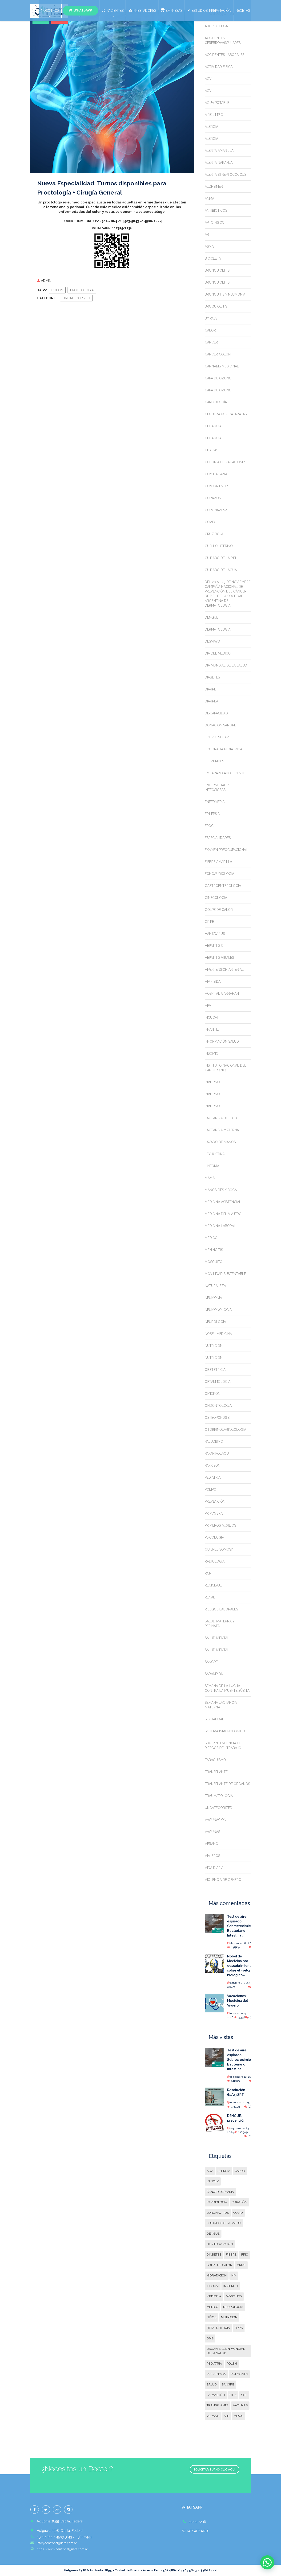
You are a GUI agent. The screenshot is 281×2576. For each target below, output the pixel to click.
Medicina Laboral (220, 1226)
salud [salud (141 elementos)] (212, 2384)
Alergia (211, 127)
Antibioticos (216, 210)
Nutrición (213, 1358)
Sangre (211, 1662)
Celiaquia (213, 426)
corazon (213, 498)
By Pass (211, 318)
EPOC (209, 826)
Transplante (216, 1772)
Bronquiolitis (217, 270)
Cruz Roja (214, 534)
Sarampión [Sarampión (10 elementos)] (216, 2395)
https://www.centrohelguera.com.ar (59, 2549)
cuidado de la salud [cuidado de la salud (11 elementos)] (224, 2223)
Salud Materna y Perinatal (219, 1623)
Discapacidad (216, 713)
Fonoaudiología (219, 874)
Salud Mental (217, 1638)
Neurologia (215, 1322)
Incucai (211, 1017)
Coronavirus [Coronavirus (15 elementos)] (218, 2212)
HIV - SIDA (213, 981)
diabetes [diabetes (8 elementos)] (214, 2254)
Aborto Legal (217, 26)
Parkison (212, 1465)
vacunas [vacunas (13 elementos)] (240, 2405)
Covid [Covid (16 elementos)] (238, 2212)
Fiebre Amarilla (218, 862)
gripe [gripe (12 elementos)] (241, 2265)
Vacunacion (215, 1820)
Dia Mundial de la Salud (226, 665)
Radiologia (215, 1561)
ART (208, 234)
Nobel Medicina (218, 1334)
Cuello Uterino (219, 546)
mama (210, 1178)
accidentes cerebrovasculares (223, 40)
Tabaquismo (215, 1760)
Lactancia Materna (222, 1130)
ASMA (209, 246)
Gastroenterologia (223, 886)
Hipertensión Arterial (224, 969)
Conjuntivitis (217, 486)
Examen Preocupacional (226, 850)
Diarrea (211, 701)
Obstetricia (215, 1370)
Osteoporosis (217, 1417)
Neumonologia (218, 1310)
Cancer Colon (218, 354)
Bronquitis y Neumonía (225, 294)
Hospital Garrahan (222, 993)
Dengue (211, 617)
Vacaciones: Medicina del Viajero (237, 2000)
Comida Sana (216, 474)
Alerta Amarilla (219, 150)
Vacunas (212, 1832)
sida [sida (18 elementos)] (233, 2395)
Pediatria (213, 1477)
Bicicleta (213, 258)
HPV (208, 1005)
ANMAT (210, 198)
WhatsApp (82, 12)
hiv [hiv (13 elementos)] (233, 2275)
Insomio (211, 1053)
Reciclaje (213, 1585)
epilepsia (212, 814)
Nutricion (213, 1346)
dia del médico (218, 653)
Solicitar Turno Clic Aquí (195, 2474)
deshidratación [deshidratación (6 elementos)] (220, 2244)
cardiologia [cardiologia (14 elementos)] (217, 2202)
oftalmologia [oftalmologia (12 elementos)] (218, 2328)
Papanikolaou (217, 1453)
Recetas (243, 10)
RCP (208, 1573)
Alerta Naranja (219, 162)
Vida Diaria (214, 1868)
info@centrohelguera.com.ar (53, 2543)
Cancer (211, 342)
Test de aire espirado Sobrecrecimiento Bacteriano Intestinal (241, 1926)
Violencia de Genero (223, 1880)
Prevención (215, 1501)
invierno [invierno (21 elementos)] (230, 2286)
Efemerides (214, 761)
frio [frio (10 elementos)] (244, 2254)
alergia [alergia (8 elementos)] (223, 2171)
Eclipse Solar (217, 737)
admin (44, 281)
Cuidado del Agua (221, 570)
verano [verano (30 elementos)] (213, 2416)
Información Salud (222, 1041)
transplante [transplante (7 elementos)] (217, 2405)
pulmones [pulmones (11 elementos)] (239, 2374)
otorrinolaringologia (225, 1429)
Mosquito (213, 1262)
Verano (211, 1844)
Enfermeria (215, 802)
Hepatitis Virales (219, 957)
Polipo (210, 1489)
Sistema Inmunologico (225, 1731)
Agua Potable (217, 103)
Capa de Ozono (218, 390)
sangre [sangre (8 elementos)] (228, 2384)
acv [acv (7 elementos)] (210, 2171)
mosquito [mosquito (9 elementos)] (234, 2296)
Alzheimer (214, 186)
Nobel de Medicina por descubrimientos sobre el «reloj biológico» (240, 1965)
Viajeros (212, 1856)
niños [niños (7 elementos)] (211, 2317)
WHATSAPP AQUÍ (195, 2531)
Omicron (212, 1393)
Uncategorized (76, 298)
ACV (208, 79)
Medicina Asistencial (223, 1202)
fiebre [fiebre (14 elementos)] (231, 2254)
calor (210, 330)
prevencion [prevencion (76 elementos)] (216, 2374)
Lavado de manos (220, 1142)
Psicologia (214, 1537)
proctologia (82, 290)
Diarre (210, 689)
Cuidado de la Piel (221, 558)
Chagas (211, 450)
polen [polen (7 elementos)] (232, 2363)
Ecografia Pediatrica (223, 749)
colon (57, 290)
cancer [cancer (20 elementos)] (213, 2181)
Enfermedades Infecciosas (217, 787)
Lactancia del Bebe (222, 1118)
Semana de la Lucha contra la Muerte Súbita (227, 1688)
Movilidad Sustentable (225, 1274)
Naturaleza (215, 1286)
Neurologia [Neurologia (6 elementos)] (233, 2307)
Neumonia (213, 1298)
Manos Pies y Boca (221, 1190)
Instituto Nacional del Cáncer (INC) (225, 1068)
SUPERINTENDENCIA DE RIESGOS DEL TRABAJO (223, 1745)
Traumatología (219, 1796)
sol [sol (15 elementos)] (244, 2395)
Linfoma (212, 1166)
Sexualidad (215, 1719)
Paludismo (214, 1441)
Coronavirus (216, 510)
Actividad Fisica (219, 67)
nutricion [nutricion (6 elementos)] (229, 2317)
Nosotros (50, 11)
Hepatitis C (214, 945)
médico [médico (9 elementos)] (212, 2307)
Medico (211, 1238)
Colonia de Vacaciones (225, 462)
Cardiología (216, 402)
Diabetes (212, 677)
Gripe (209, 922)
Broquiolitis (216, 306)
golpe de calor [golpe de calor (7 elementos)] (219, 2265)
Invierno (212, 1082)
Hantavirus (215, 933)
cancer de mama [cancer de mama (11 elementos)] (220, 2192)
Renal (210, 1597)
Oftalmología (217, 1381)
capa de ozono (218, 378)
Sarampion (214, 1674)
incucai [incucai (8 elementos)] (213, 2286)
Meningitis (214, 1250)
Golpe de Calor (219, 910)
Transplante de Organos (227, 1784)
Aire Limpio (214, 115)
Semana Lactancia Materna (221, 1705)
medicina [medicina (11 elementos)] (214, 2296)
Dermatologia (217, 629)
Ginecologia (216, 898)
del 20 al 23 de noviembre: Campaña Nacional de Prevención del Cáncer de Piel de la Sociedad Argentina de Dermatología (228, 593)
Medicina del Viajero (223, 1214)
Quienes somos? (219, 1549)
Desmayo (212, 641)
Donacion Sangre (220, 725)
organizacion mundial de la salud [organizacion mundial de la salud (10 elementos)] (226, 2351)
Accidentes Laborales (224, 55)
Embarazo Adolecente (225, 773)
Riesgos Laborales (221, 1609)
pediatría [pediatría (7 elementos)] (214, 2363)
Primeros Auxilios (220, 1525)
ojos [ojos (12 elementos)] (239, 2328)
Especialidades (218, 838)
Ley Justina (215, 1154)
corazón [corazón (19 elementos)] (239, 2202)
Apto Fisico (215, 222)
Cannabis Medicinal (222, 366)
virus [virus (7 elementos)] (238, 2416)
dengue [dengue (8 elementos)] (213, 2233)
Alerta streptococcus (225, 174)
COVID (210, 522)
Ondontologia (218, 1405)
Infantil (212, 1029)
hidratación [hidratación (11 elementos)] (217, 2275)
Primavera (214, 1513)
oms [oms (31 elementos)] (210, 2338)
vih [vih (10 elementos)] (226, 2416)
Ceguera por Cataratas (226, 414)
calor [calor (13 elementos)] (240, 2171)
